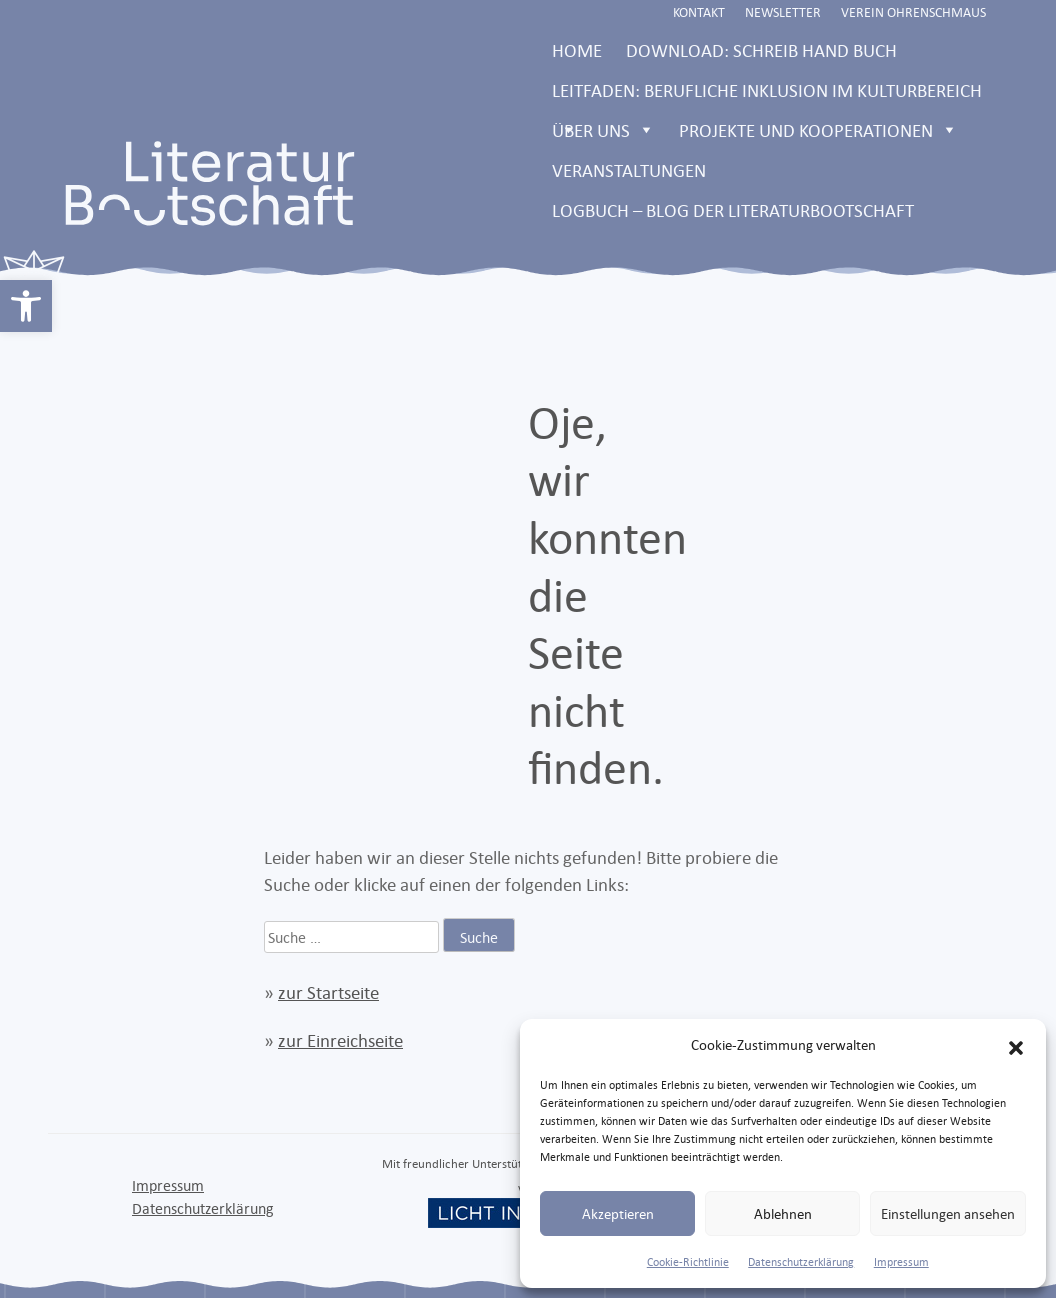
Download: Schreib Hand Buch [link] (761, 50)
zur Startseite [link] (328, 992)
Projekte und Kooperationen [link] (818, 130)
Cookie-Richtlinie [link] (688, 1262)
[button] (1016, 1045)
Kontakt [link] (699, 12)
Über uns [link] (603, 130)
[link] (26, 306)
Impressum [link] (901, 1262)
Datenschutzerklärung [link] (801, 1262)
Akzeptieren (618, 1213)
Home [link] (577, 50)
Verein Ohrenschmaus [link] (913, 12)
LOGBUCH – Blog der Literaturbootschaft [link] (733, 210)
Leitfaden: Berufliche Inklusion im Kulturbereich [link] (767, 94)
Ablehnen (783, 1213)
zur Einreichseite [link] (340, 1040)
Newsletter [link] (783, 12)
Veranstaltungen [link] (629, 170)
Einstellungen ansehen (948, 1213)
